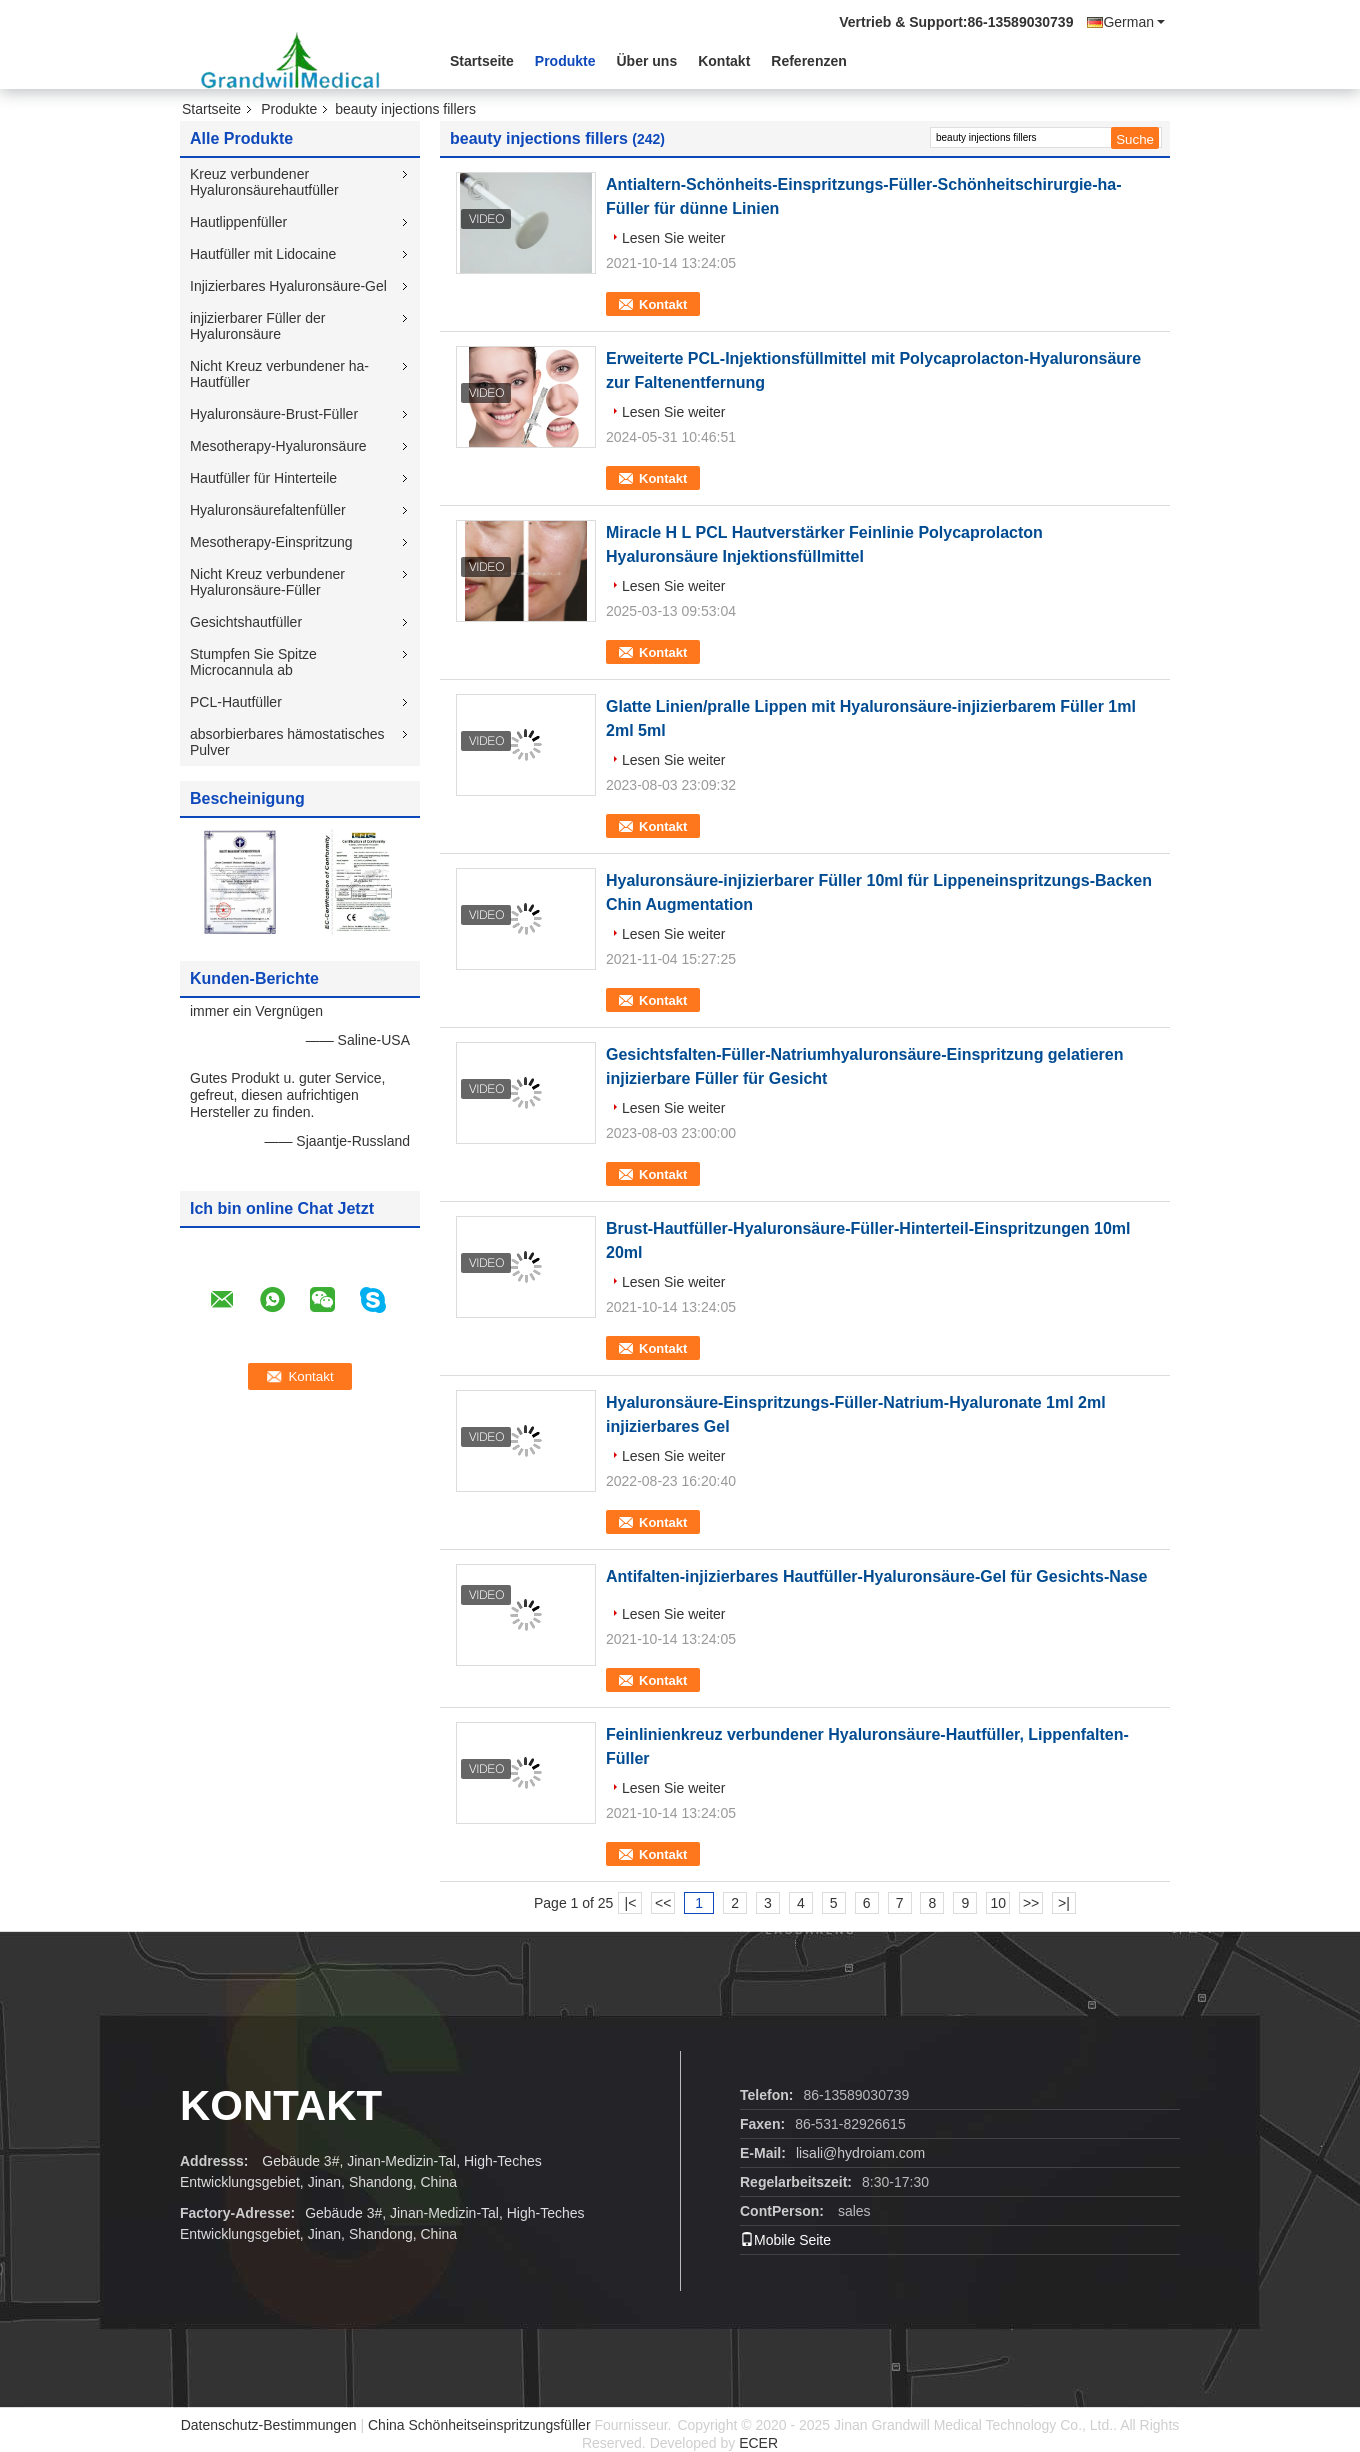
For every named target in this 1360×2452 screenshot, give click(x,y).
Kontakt (724, 61)
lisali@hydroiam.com (860, 2153)
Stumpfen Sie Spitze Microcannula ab (253, 662)
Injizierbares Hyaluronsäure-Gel (288, 286)
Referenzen (808, 61)
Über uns (647, 61)
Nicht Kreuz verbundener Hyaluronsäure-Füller (267, 582)
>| (1064, 1903)
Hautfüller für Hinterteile (263, 478)
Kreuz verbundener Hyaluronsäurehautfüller (264, 182)
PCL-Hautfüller (236, 702)
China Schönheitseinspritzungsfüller (479, 2425)
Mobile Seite (785, 2240)
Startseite (482, 61)
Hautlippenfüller (238, 222)
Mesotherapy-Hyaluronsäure (278, 446)
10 (998, 1903)
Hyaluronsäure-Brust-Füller (274, 414)
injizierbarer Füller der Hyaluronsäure (257, 326)
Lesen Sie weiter (674, 238)
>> (1031, 1903)
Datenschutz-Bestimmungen (269, 2425)
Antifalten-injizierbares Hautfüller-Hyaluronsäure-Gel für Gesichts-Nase (876, 1576)
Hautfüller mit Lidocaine (263, 254)
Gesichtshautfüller (246, 622)
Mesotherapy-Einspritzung (271, 542)
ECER (758, 2443)
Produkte (565, 61)
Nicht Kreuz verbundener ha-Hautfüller (279, 374)
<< (663, 1903)
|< (631, 1903)
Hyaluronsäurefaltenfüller (268, 510)
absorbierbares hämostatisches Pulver (287, 742)
